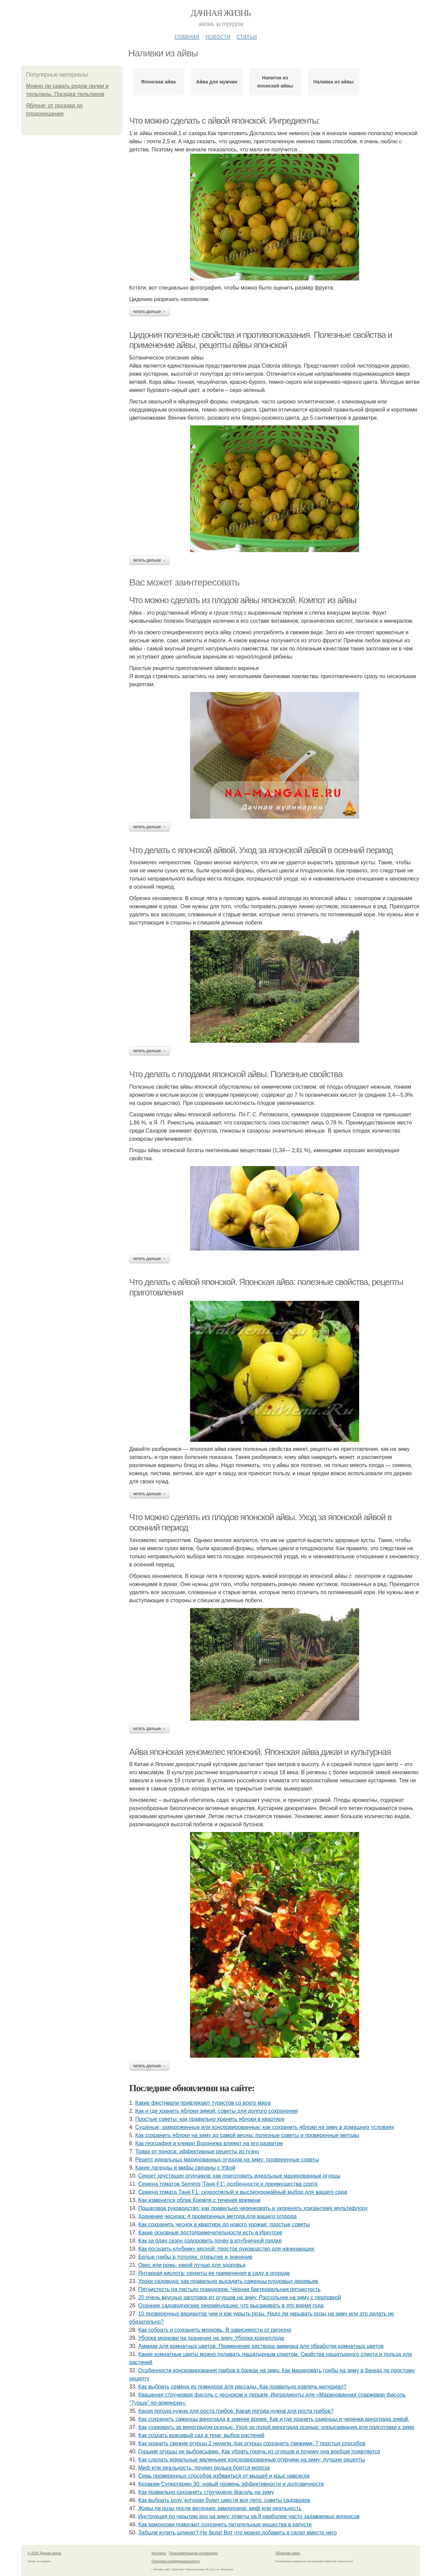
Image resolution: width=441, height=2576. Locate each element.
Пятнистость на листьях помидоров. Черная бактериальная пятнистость (229, 2289)
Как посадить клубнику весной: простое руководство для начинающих (226, 2249)
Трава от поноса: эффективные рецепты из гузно (197, 2151)
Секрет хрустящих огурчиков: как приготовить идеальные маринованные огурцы (239, 2176)
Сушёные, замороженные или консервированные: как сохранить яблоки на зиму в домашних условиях (264, 2127)
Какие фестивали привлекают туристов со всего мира (203, 2103)
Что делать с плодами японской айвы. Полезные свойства (235, 1074)
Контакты (159, 2553)
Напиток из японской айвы (275, 82)
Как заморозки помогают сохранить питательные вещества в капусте (225, 2524)
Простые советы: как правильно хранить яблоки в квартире (210, 2119)
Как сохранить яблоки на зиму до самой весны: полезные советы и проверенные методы (247, 2135)
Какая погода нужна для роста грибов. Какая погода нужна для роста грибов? (236, 2411)
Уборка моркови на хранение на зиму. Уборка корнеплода (211, 2338)
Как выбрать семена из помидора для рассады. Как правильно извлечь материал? (242, 2386)
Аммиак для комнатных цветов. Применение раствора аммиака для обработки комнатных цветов (261, 2346)
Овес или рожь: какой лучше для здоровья (192, 2265)
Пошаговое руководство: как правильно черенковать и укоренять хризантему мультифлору (253, 2208)
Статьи (246, 36)
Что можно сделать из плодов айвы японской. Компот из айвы (242, 600)
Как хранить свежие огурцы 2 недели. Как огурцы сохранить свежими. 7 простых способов (252, 2443)
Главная (187, 36)
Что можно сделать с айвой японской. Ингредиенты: (224, 121)
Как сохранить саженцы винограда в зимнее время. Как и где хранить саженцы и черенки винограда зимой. (274, 2419)
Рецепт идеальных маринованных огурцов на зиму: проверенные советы (227, 2159)
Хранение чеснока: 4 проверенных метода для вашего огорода (217, 2216)
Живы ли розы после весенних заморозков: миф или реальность (220, 2508)
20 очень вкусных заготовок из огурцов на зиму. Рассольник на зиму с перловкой (239, 2297)
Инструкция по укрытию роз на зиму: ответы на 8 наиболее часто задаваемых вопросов (248, 2516)
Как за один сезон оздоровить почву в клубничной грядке (210, 2241)
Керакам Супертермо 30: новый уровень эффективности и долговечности (231, 2484)
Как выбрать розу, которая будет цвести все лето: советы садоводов (224, 2500)
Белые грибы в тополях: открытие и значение (195, 2257)
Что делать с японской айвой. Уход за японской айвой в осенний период (261, 850)
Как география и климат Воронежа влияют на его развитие (209, 2143)
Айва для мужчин (216, 81)
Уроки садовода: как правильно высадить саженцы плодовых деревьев (228, 2281)
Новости (217, 36)
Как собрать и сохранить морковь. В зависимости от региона (214, 2330)
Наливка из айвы (333, 81)
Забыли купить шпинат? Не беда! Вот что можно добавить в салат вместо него (237, 2532)
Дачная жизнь (220, 13)
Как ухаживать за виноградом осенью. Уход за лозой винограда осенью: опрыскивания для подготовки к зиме (276, 2427)
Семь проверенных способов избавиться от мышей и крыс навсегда (223, 2476)
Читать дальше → (149, 311)
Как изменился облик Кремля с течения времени (199, 2200)
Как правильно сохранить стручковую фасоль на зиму (206, 2492)
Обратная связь (287, 2553)
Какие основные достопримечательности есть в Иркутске (210, 2232)
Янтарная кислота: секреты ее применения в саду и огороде (214, 2273)
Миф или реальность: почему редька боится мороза (204, 2468)
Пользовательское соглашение (193, 2553)
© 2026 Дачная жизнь (44, 2553)
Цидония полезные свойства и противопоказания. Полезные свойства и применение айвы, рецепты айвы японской (260, 340)
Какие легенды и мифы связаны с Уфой (185, 2168)
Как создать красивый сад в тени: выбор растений (201, 2435)
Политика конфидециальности (176, 2561)
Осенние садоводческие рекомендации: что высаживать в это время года (231, 2305)
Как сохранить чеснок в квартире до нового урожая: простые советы (224, 2224)
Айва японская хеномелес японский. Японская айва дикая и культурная (260, 1752)
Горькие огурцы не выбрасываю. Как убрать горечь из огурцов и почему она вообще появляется (259, 2451)
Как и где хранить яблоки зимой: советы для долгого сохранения (216, 2111)
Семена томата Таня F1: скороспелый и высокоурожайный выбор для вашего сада (242, 2192)
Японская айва (158, 81)
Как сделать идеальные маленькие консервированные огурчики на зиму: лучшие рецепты (251, 2459)
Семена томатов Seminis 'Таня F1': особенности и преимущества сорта (228, 2184)
